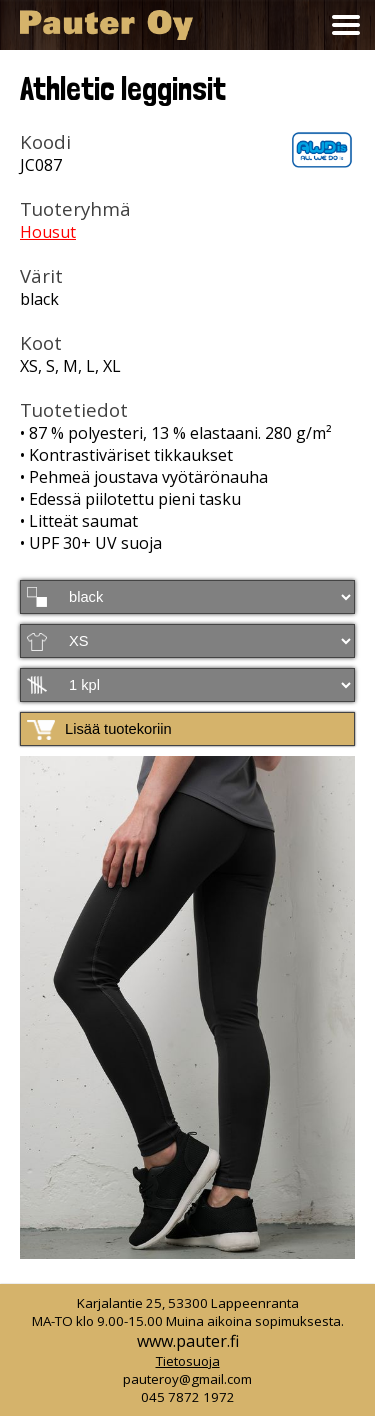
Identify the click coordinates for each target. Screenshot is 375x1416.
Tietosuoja (188, 1361)
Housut (48, 232)
